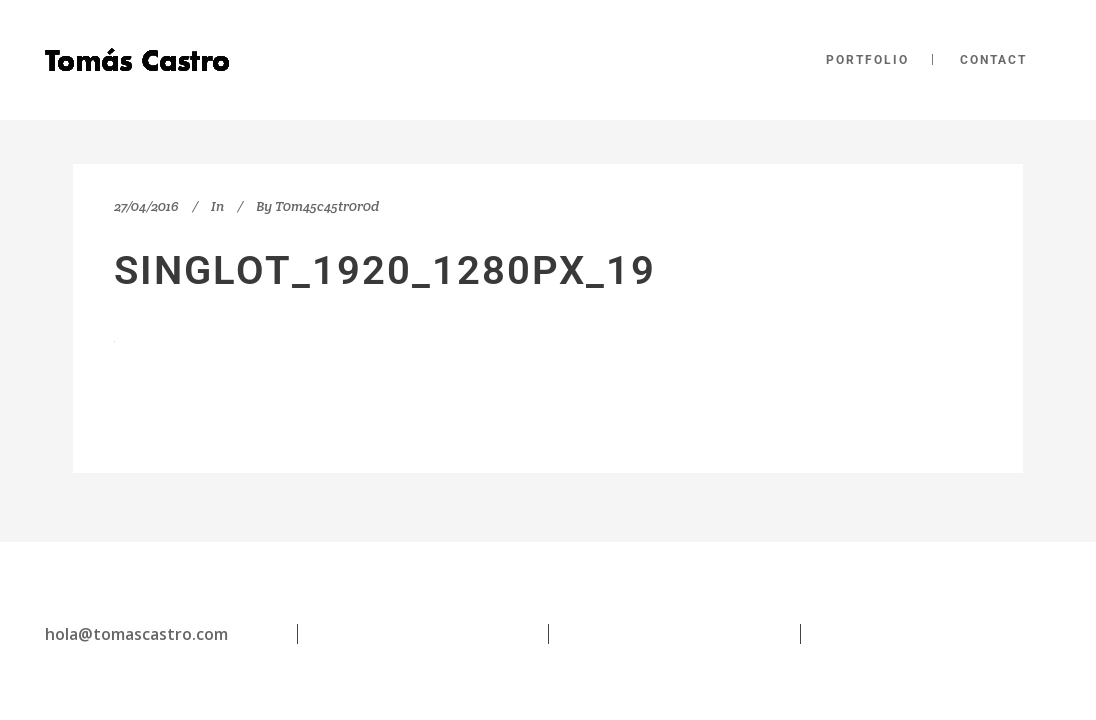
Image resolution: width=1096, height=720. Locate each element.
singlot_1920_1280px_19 (385, 270)
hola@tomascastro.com (136, 634)
